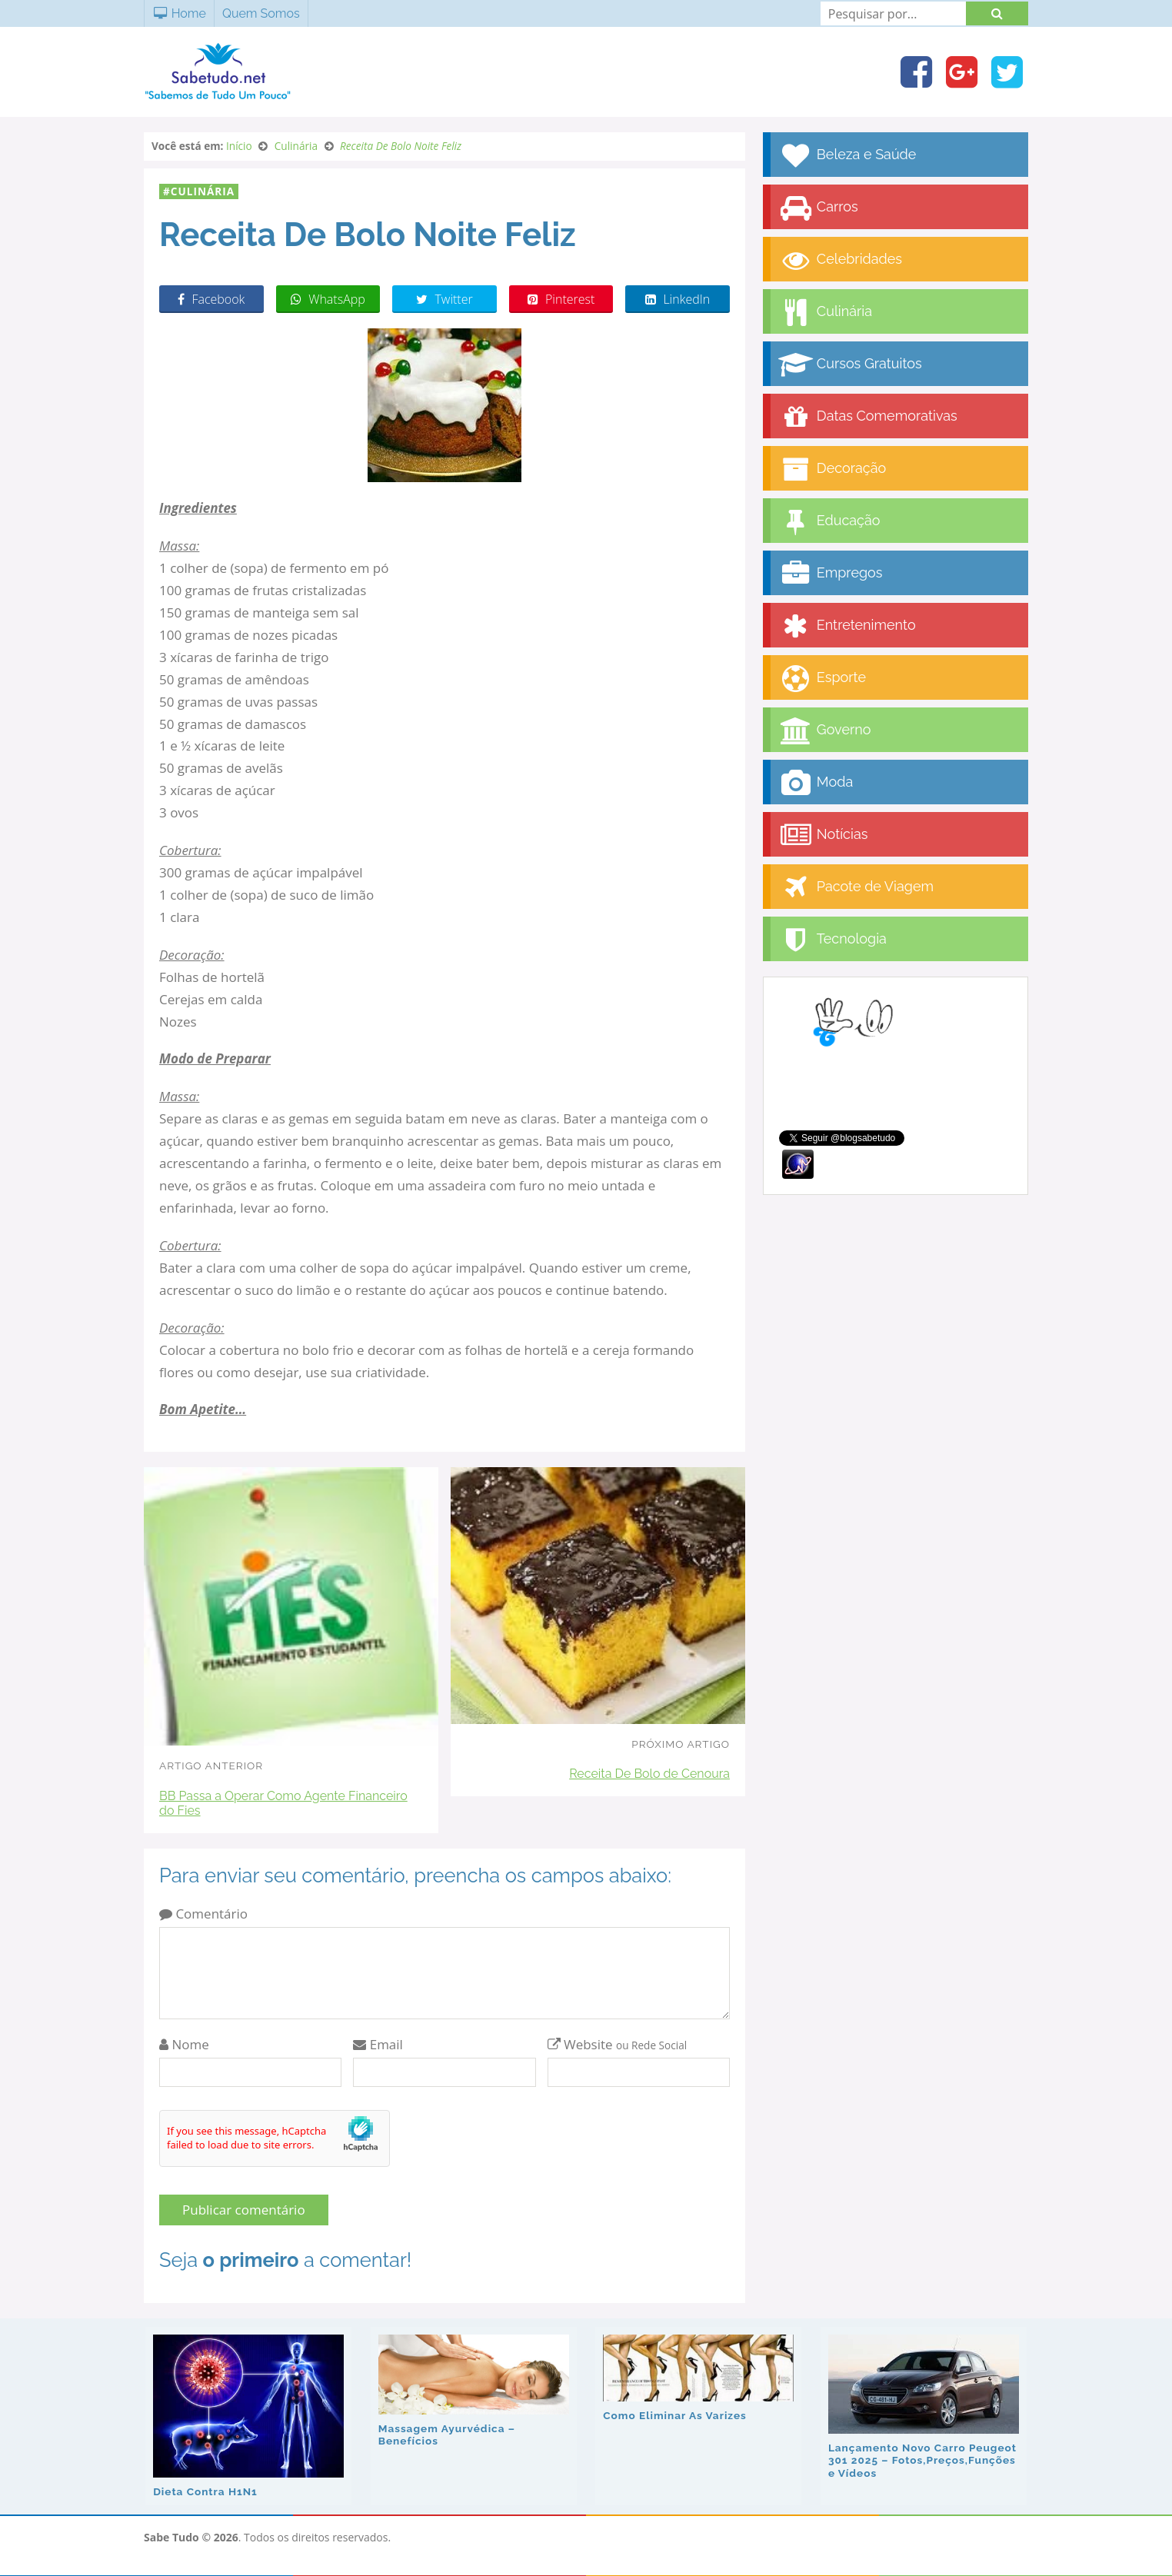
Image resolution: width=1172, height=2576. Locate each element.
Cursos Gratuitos (850, 364)
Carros (818, 208)
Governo (824, 730)
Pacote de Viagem (856, 887)
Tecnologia (832, 940)
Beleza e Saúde (847, 155)
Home (179, 13)
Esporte (822, 678)
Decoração (832, 469)
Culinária (203, 191)
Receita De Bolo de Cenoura (649, 1773)
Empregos (830, 574)
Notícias (822, 835)
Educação (829, 521)
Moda (815, 783)
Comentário (203, 1913)
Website (618, 2044)
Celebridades (840, 260)
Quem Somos (261, 13)
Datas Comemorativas (867, 417)
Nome (184, 2044)
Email (378, 2044)
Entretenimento (847, 626)
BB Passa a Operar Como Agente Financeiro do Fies (283, 1803)
